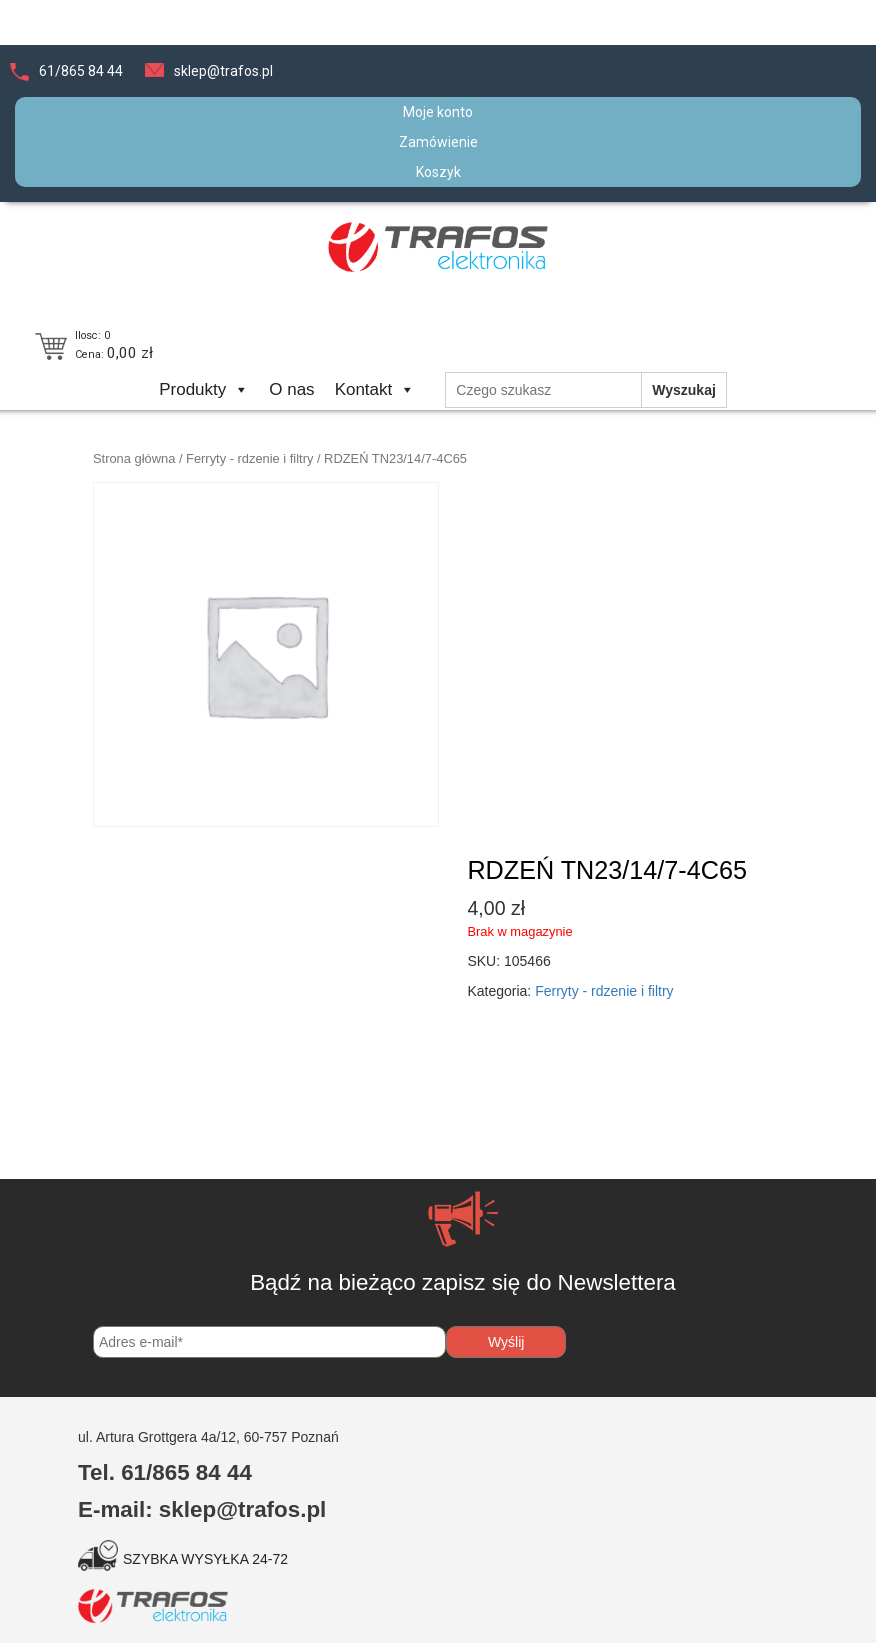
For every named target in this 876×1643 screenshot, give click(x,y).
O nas (291, 389)
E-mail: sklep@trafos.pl (202, 1509)
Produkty (204, 389)
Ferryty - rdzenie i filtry (249, 458)
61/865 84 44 (81, 71)
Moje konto (438, 112)
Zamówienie (438, 142)
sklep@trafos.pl (223, 71)
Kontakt (375, 389)
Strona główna (134, 458)
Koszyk (438, 172)
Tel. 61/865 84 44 (165, 1472)
